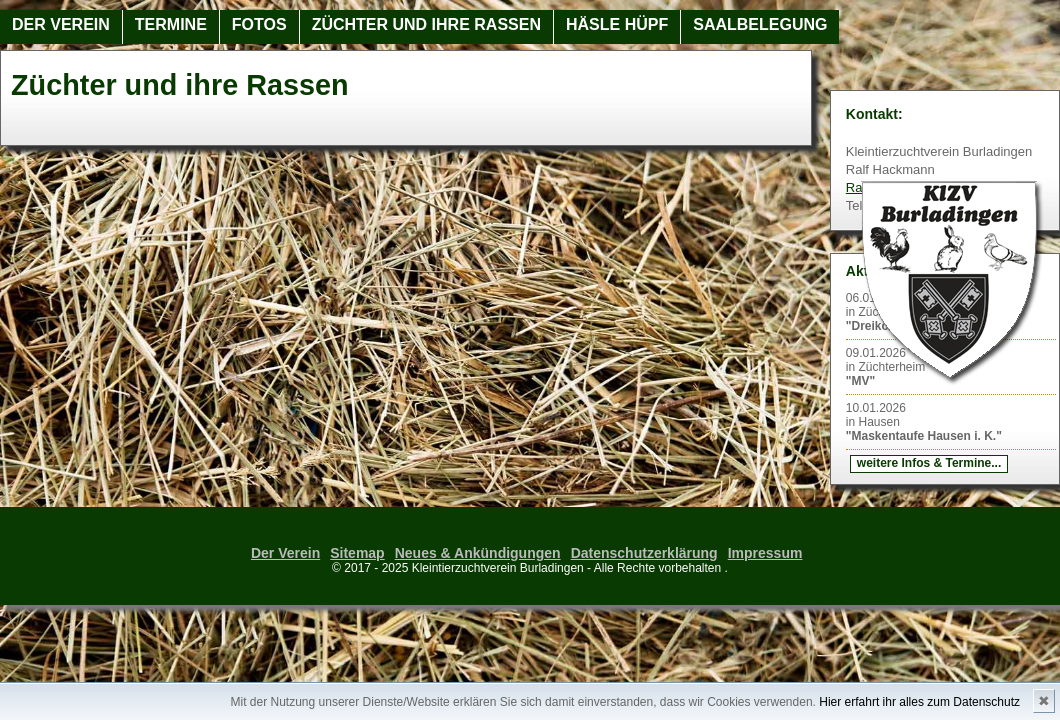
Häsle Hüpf (617, 24)
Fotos (259, 24)
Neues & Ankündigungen (478, 553)
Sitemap (357, 553)
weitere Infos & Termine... (929, 463)
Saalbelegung (760, 24)
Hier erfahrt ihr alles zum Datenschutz (919, 702)
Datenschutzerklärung (644, 553)
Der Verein (61, 24)
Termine (171, 24)
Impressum (765, 553)
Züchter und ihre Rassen (426, 24)
